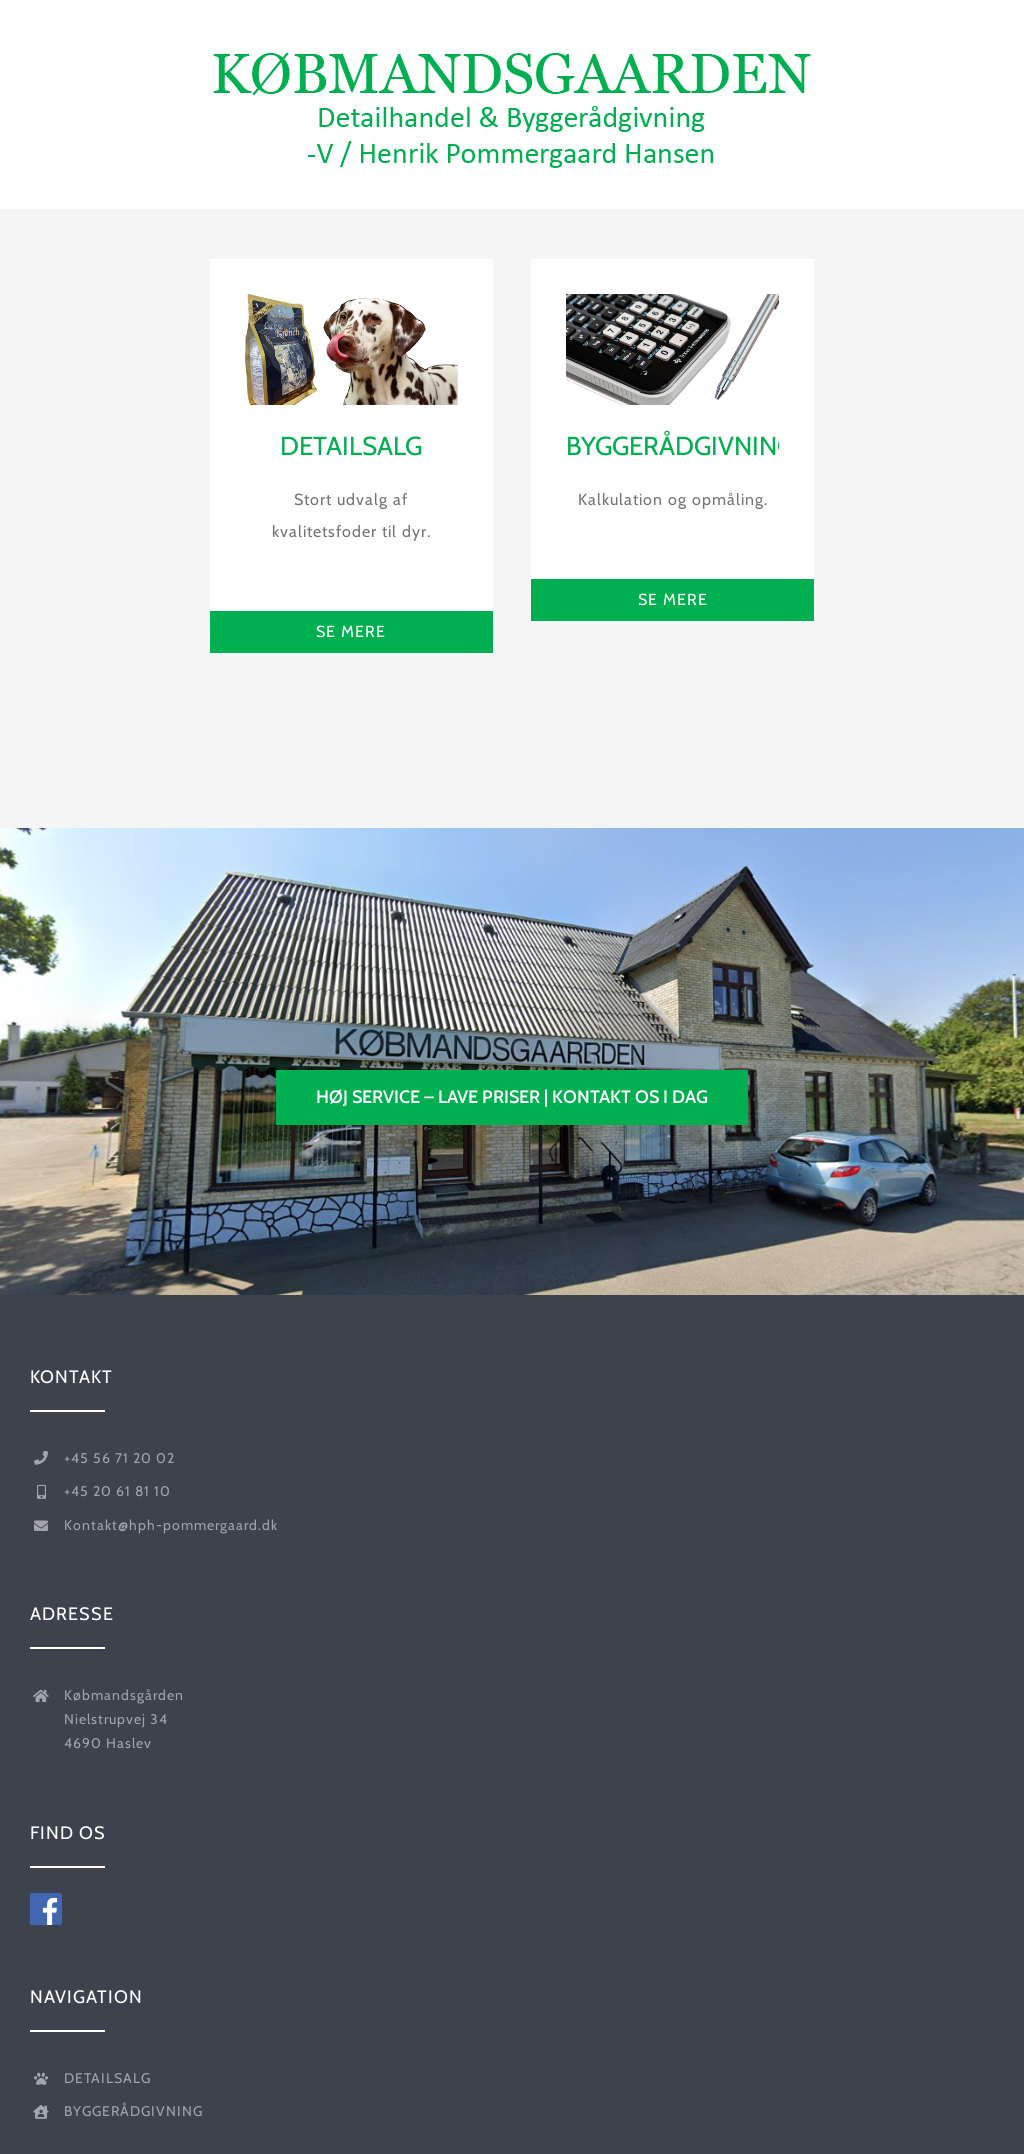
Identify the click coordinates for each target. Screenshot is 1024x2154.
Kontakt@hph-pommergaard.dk (171, 1525)
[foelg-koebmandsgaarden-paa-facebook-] (46, 1900)
